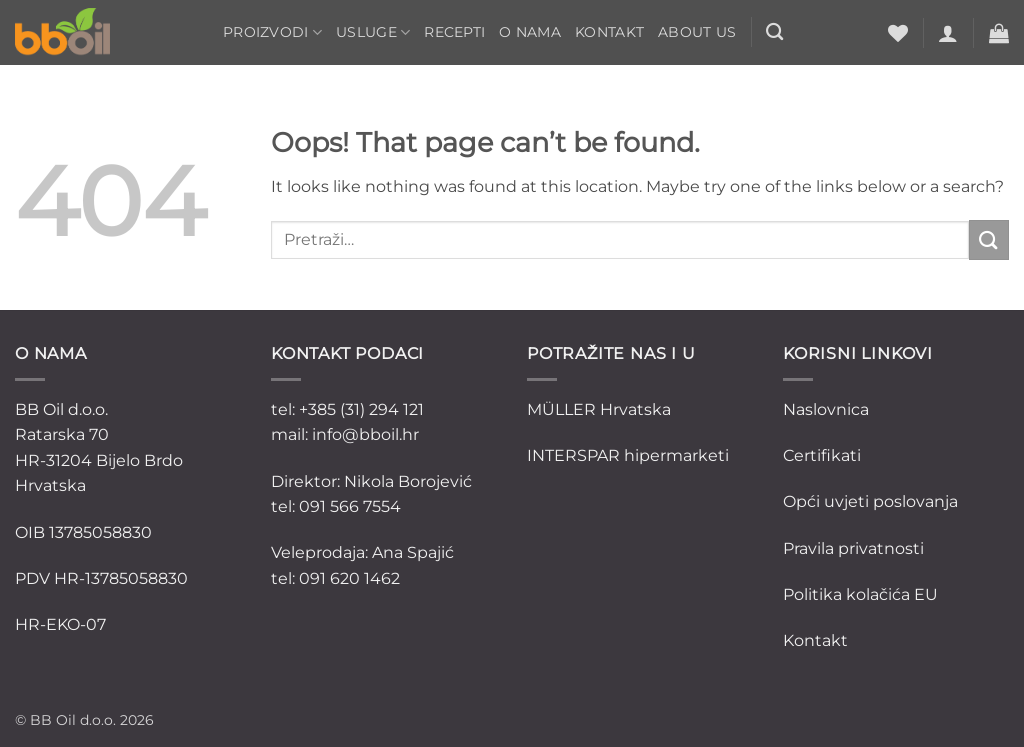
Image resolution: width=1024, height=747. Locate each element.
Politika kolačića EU (860, 594)
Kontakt (609, 32)
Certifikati (822, 455)
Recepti (454, 32)
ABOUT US (697, 32)
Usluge (373, 32)
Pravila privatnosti (853, 548)
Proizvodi (272, 32)
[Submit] (989, 239)
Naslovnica (826, 409)
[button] (948, 33)
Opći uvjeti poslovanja (870, 501)
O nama (530, 32)
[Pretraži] (774, 32)
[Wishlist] (898, 33)
